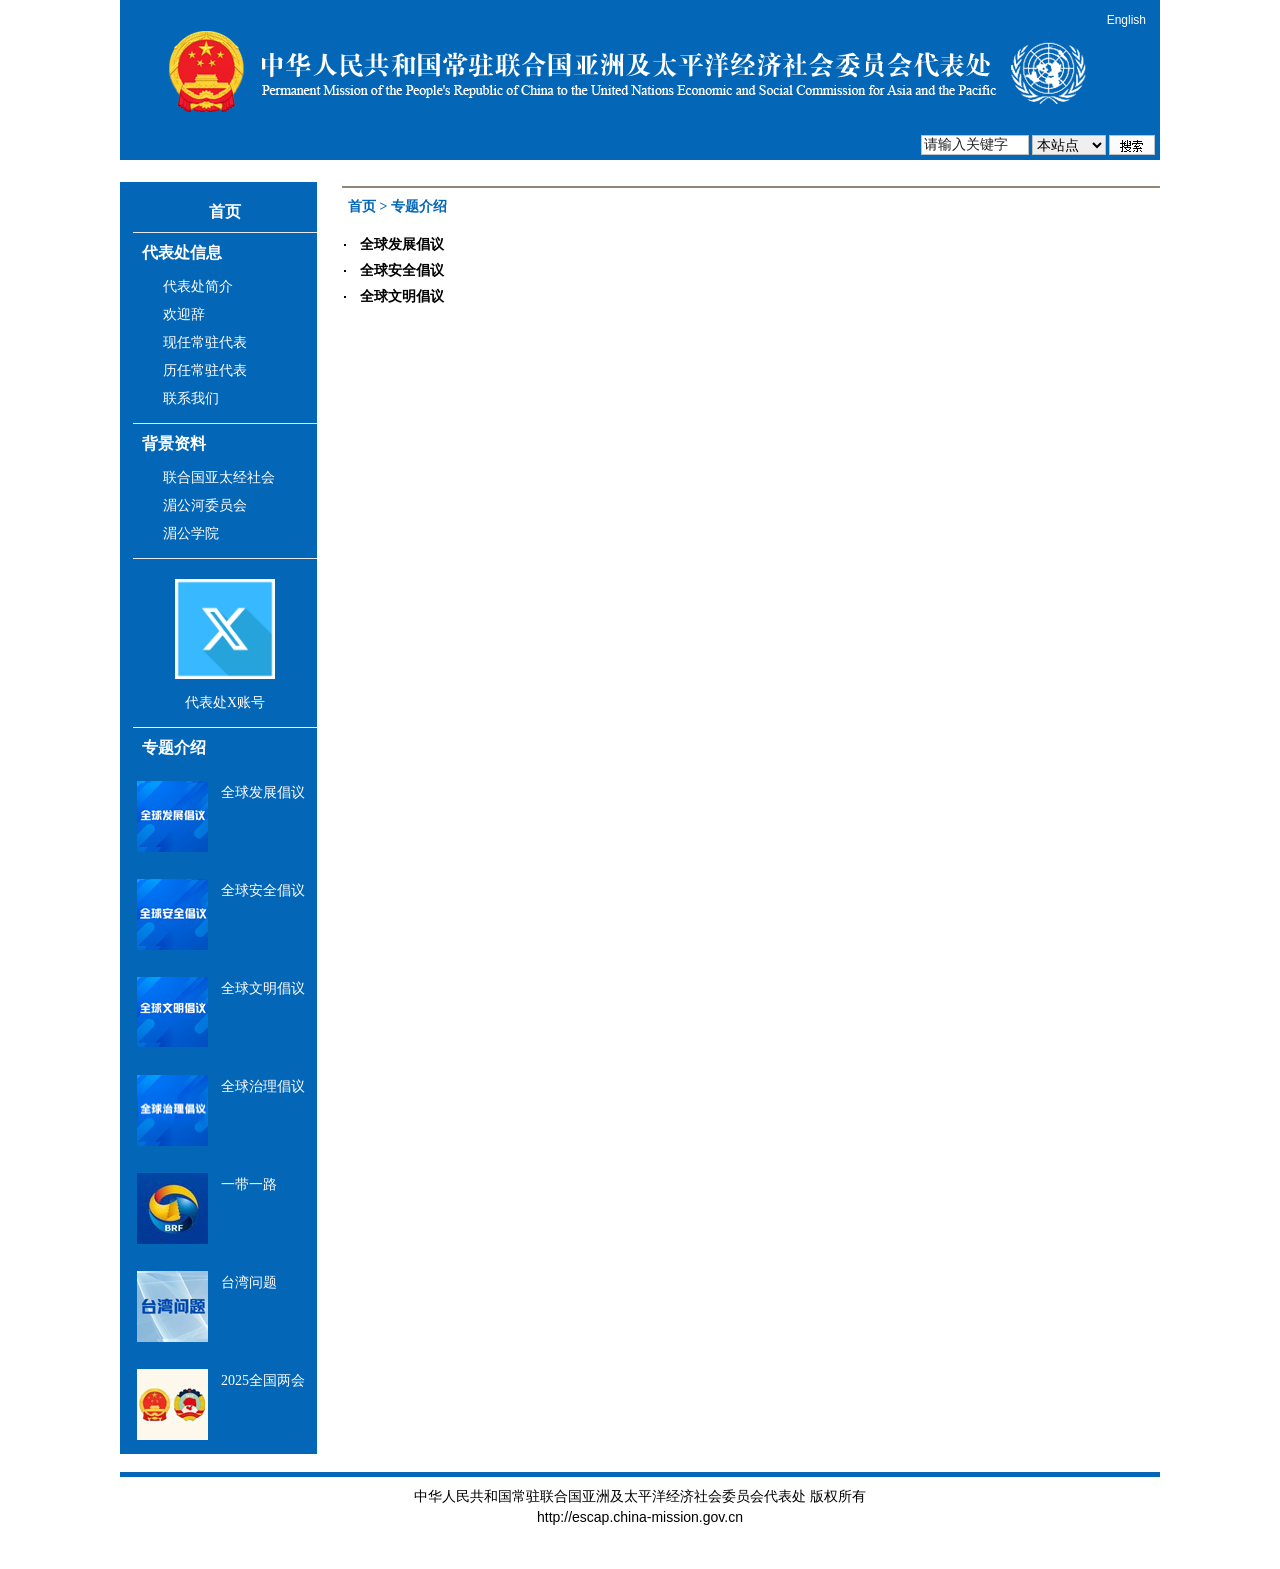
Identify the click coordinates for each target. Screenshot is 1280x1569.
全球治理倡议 (263, 1086)
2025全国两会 (263, 1380)
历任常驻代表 (205, 370)
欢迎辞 (184, 314)
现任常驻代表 (205, 342)
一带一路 (249, 1184)
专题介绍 (174, 747)
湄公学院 (191, 533)
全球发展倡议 (263, 792)
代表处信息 (182, 252)
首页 (225, 211)
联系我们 (191, 398)
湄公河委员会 (205, 505)
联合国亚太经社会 (219, 477)
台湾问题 (249, 1282)
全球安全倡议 (263, 890)
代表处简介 (198, 286)
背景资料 (174, 443)
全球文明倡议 (263, 988)
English (1126, 20)
